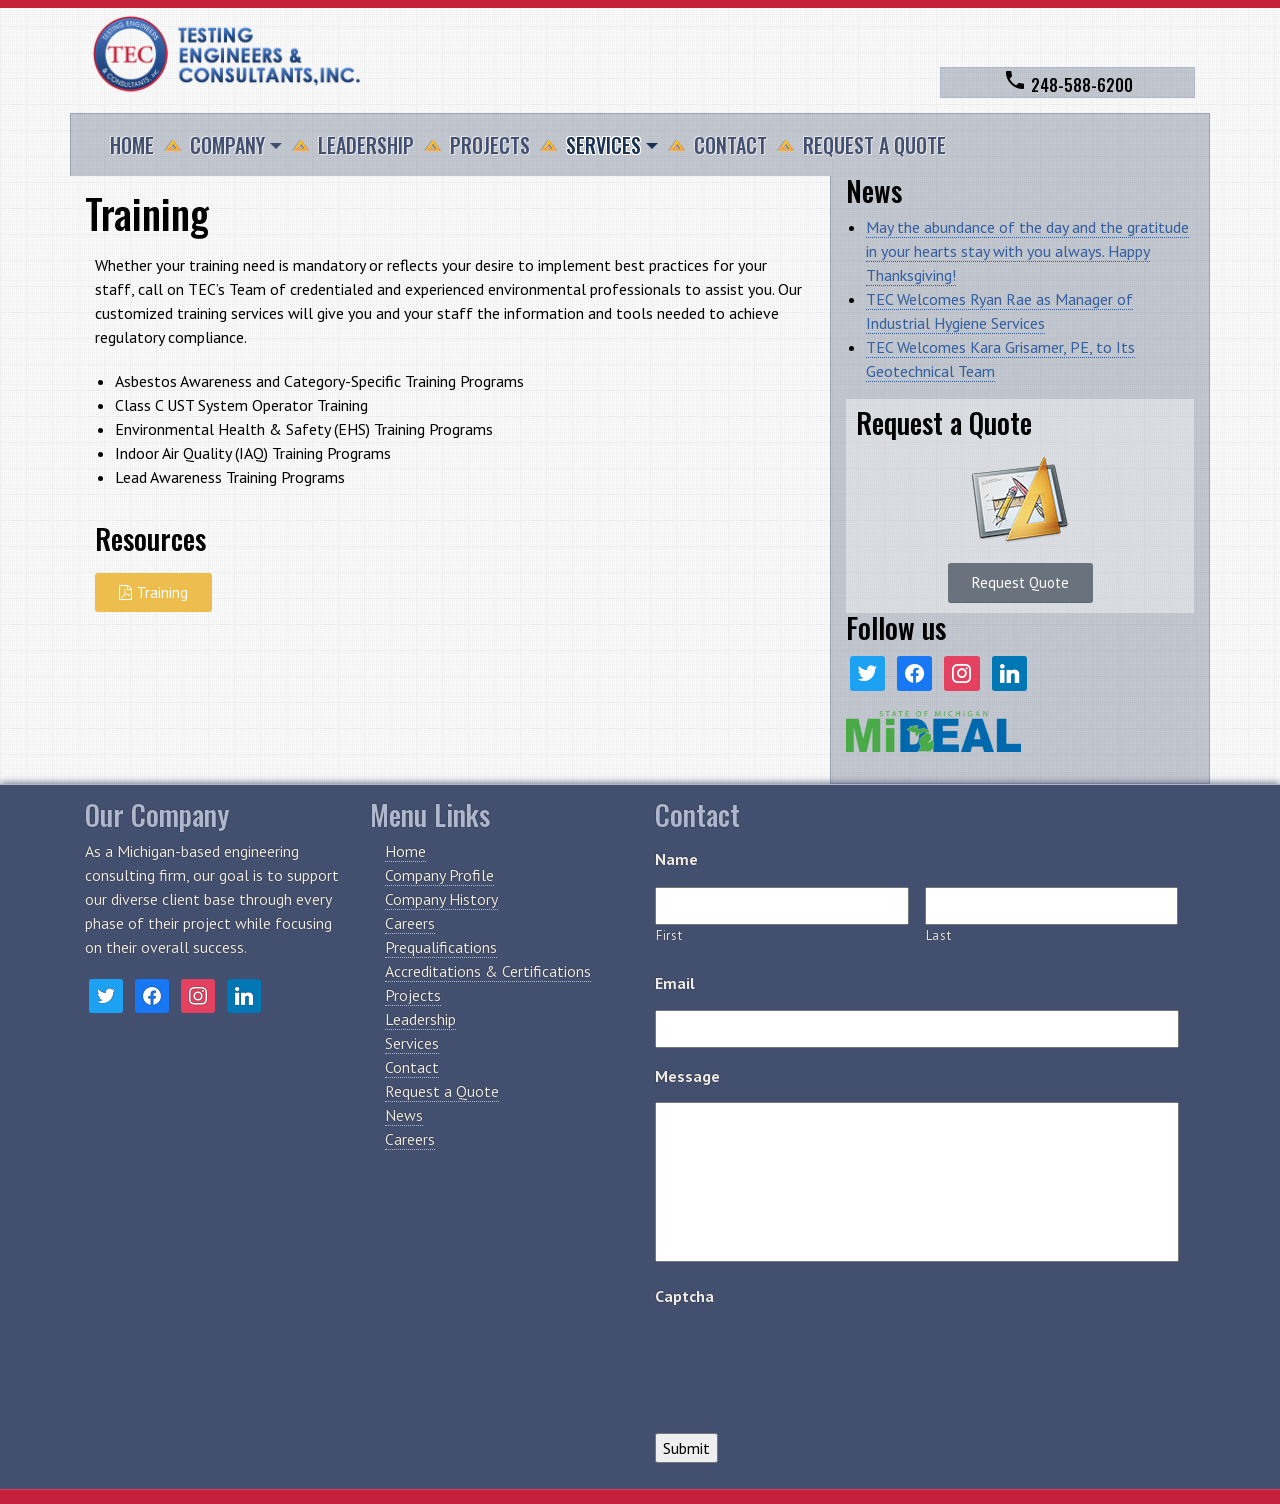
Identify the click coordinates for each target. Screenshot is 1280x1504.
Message (687, 1076)
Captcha (684, 1296)
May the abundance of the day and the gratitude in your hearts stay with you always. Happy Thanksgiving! (1027, 251)
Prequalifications (441, 947)
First (669, 935)
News (404, 1115)
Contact (730, 145)
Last (939, 935)
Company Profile (439, 875)
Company (227, 145)
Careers (410, 923)
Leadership (366, 145)
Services (603, 145)
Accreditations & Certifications (488, 971)
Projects (490, 145)
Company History (441, 899)
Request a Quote (874, 145)
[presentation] (807, 1362)
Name (676, 859)
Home (132, 145)
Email (675, 983)
